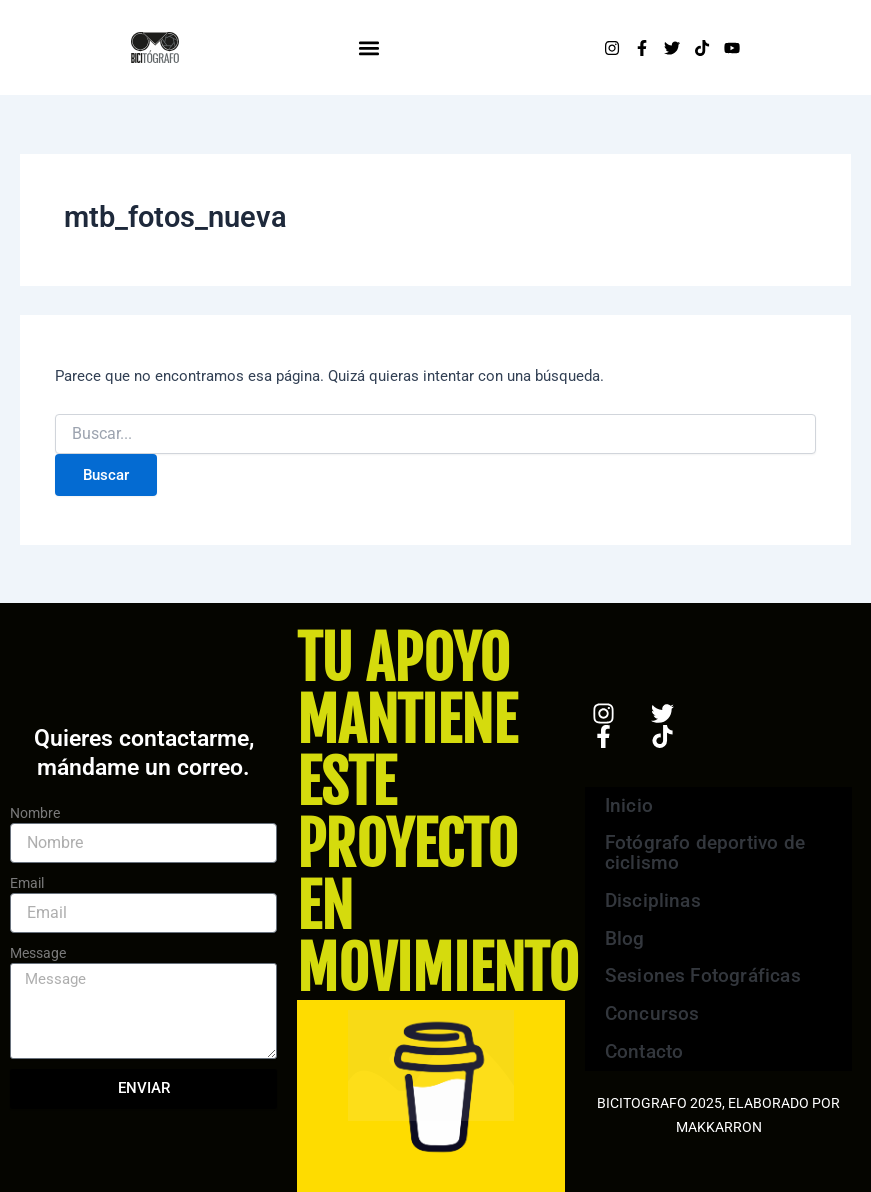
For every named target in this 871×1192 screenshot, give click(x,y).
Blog (624, 938)
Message (38, 953)
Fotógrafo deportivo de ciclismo (703, 848)
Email (27, 883)
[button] (369, 47)
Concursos (651, 1018)
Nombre (35, 813)
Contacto (643, 1058)
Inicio (628, 798)
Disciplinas (666, 898)
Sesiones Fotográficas (700, 978)
